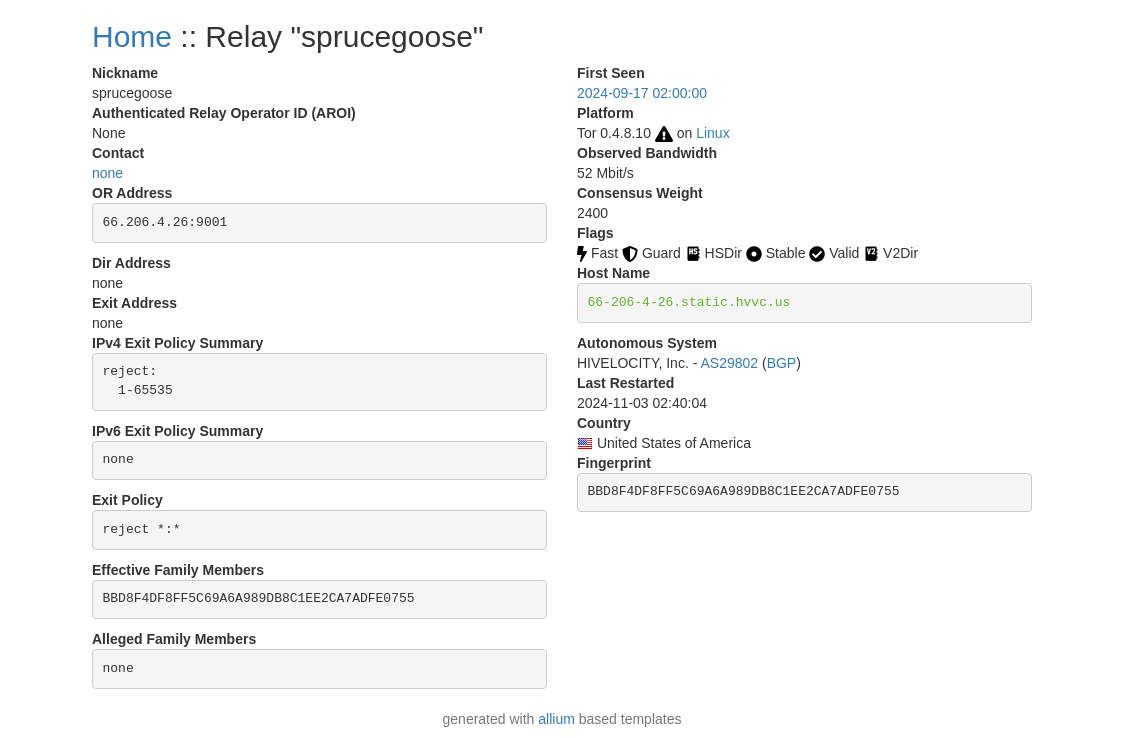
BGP (782, 363)
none (107, 173)
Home (132, 36)
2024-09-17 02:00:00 (642, 93)
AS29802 (729, 363)
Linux (712, 133)
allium (556, 719)
